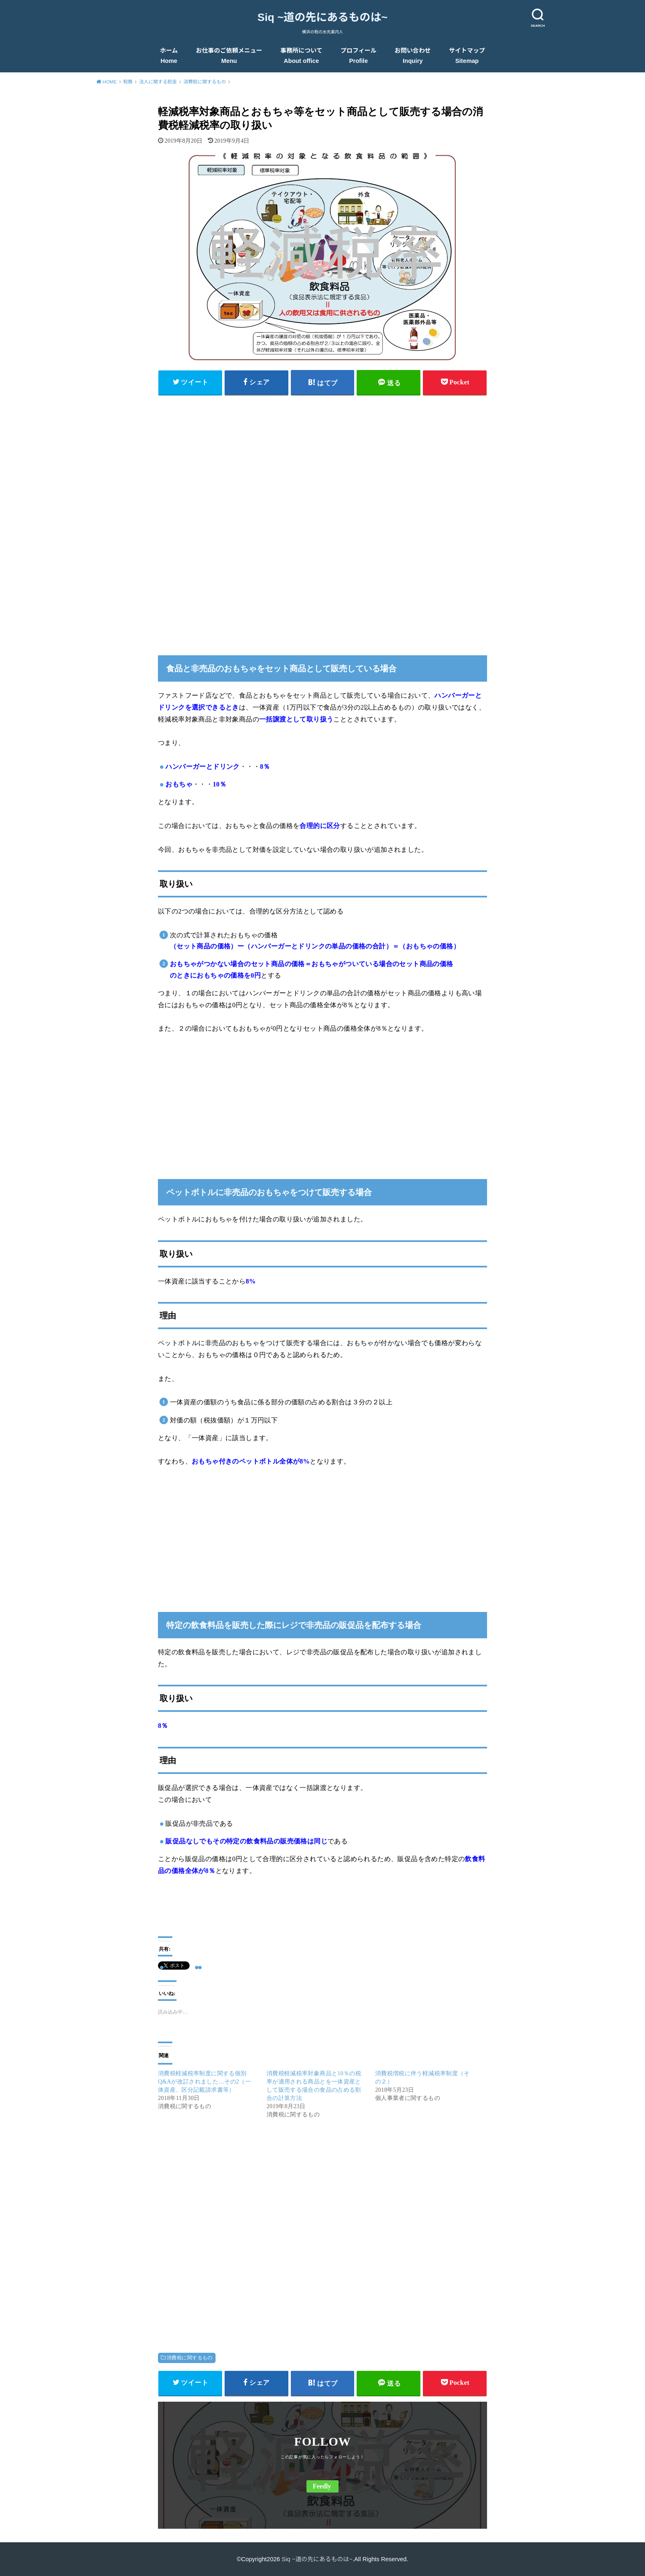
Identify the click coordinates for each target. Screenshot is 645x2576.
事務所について (301, 55)
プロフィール (359, 55)
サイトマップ (467, 55)
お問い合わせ (412, 55)
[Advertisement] (322, 458)
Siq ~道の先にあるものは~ (322, 17)
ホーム (169, 55)
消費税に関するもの (190, 2358)
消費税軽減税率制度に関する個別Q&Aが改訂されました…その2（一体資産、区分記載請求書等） (204, 2081)
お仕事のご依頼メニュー (229, 55)
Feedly (322, 2486)
